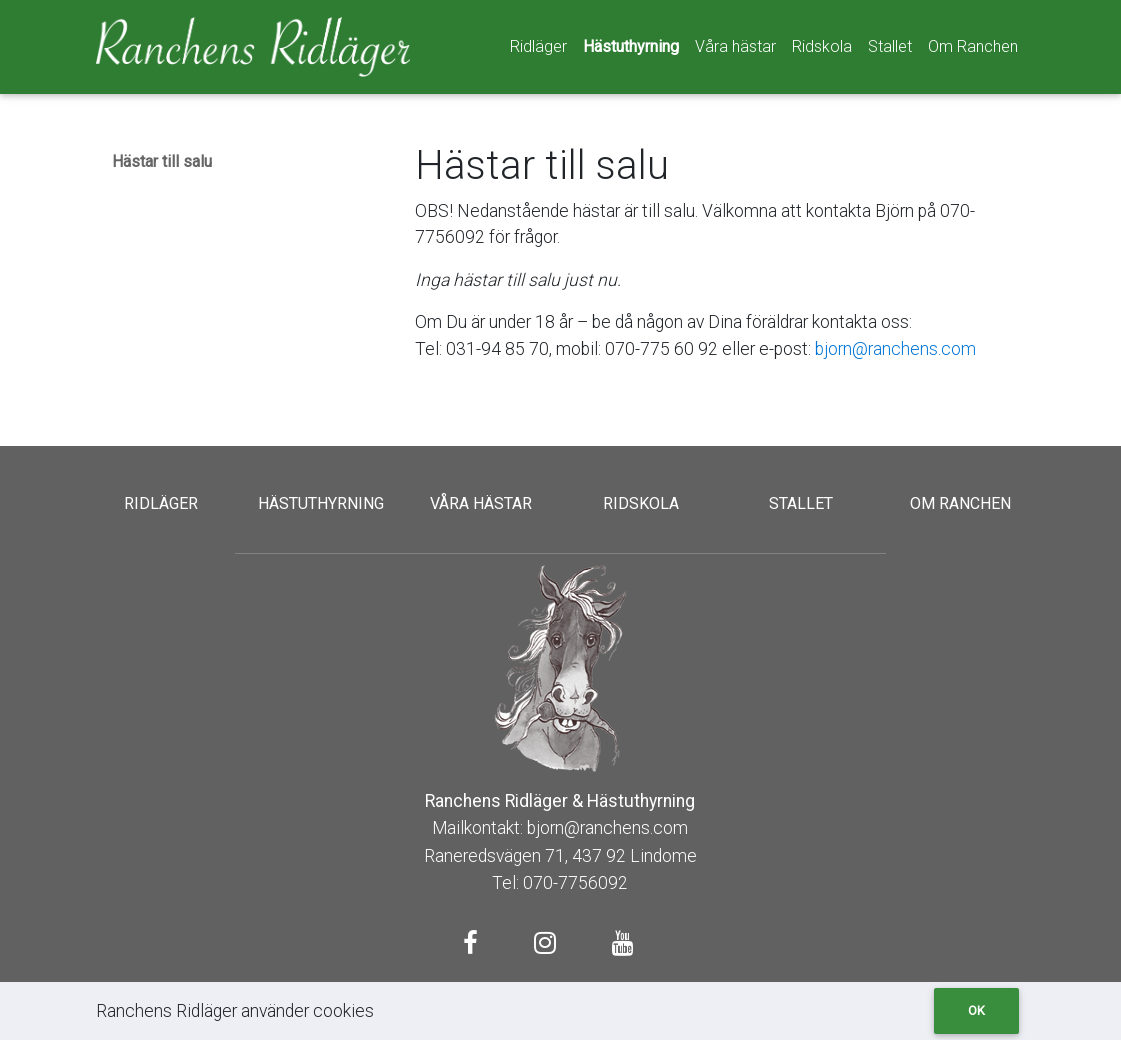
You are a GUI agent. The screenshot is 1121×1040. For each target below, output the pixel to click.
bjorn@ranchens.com (895, 349)
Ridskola (822, 46)
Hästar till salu (162, 161)
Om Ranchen (973, 46)
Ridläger (538, 46)
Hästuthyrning (631, 46)
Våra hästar (735, 46)
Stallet (890, 46)
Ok (976, 1010)
